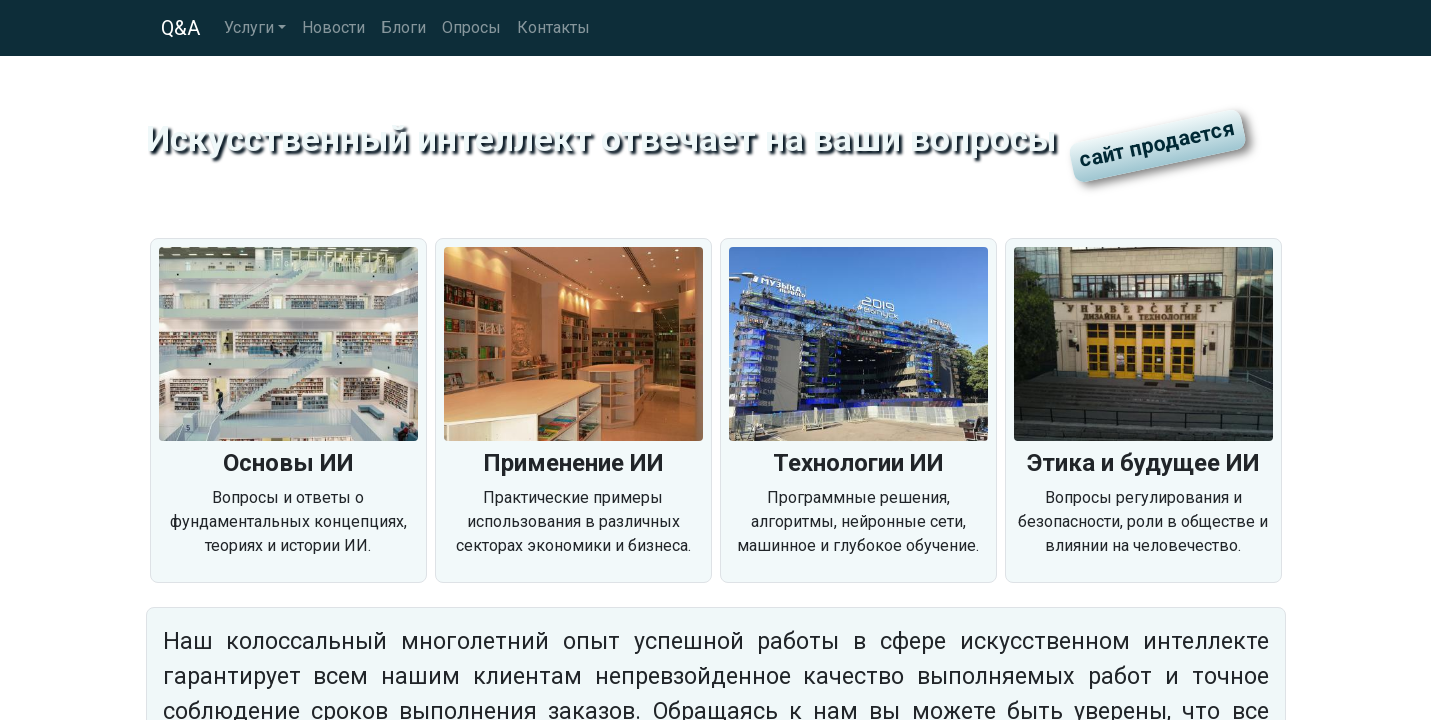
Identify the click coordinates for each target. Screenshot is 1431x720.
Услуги (249, 27)
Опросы (471, 27)
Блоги (403, 27)
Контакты (553, 27)
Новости (333, 27)
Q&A (180, 28)
